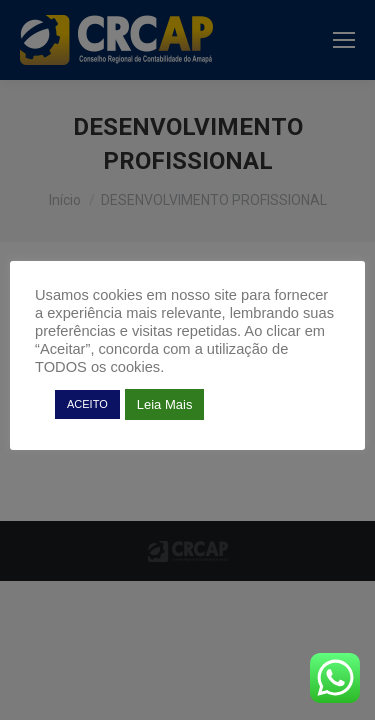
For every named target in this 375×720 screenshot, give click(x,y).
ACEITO (87, 404)
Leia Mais (165, 404)
